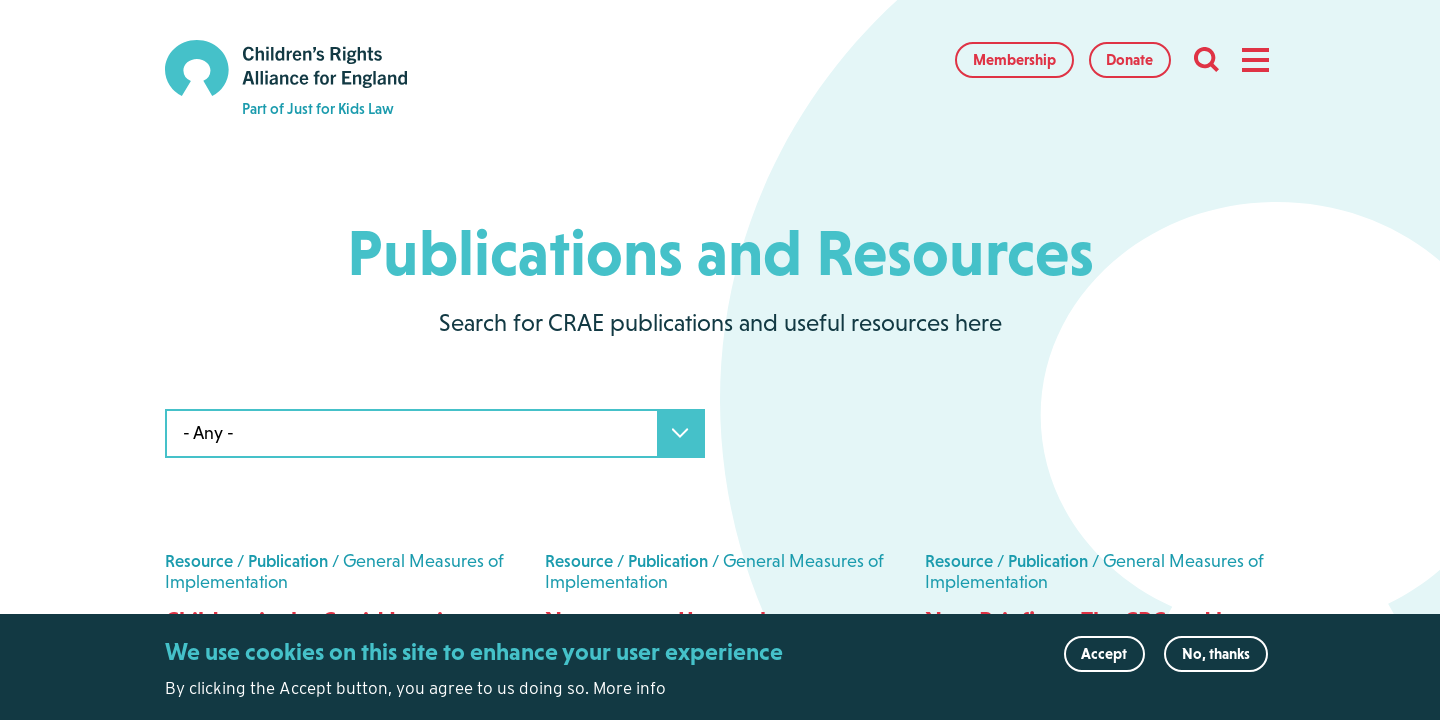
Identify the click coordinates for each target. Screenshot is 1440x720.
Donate (1129, 59)
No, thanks (1216, 661)
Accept (1104, 661)
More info (629, 695)
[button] (1255, 60)
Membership (1014, 59)
